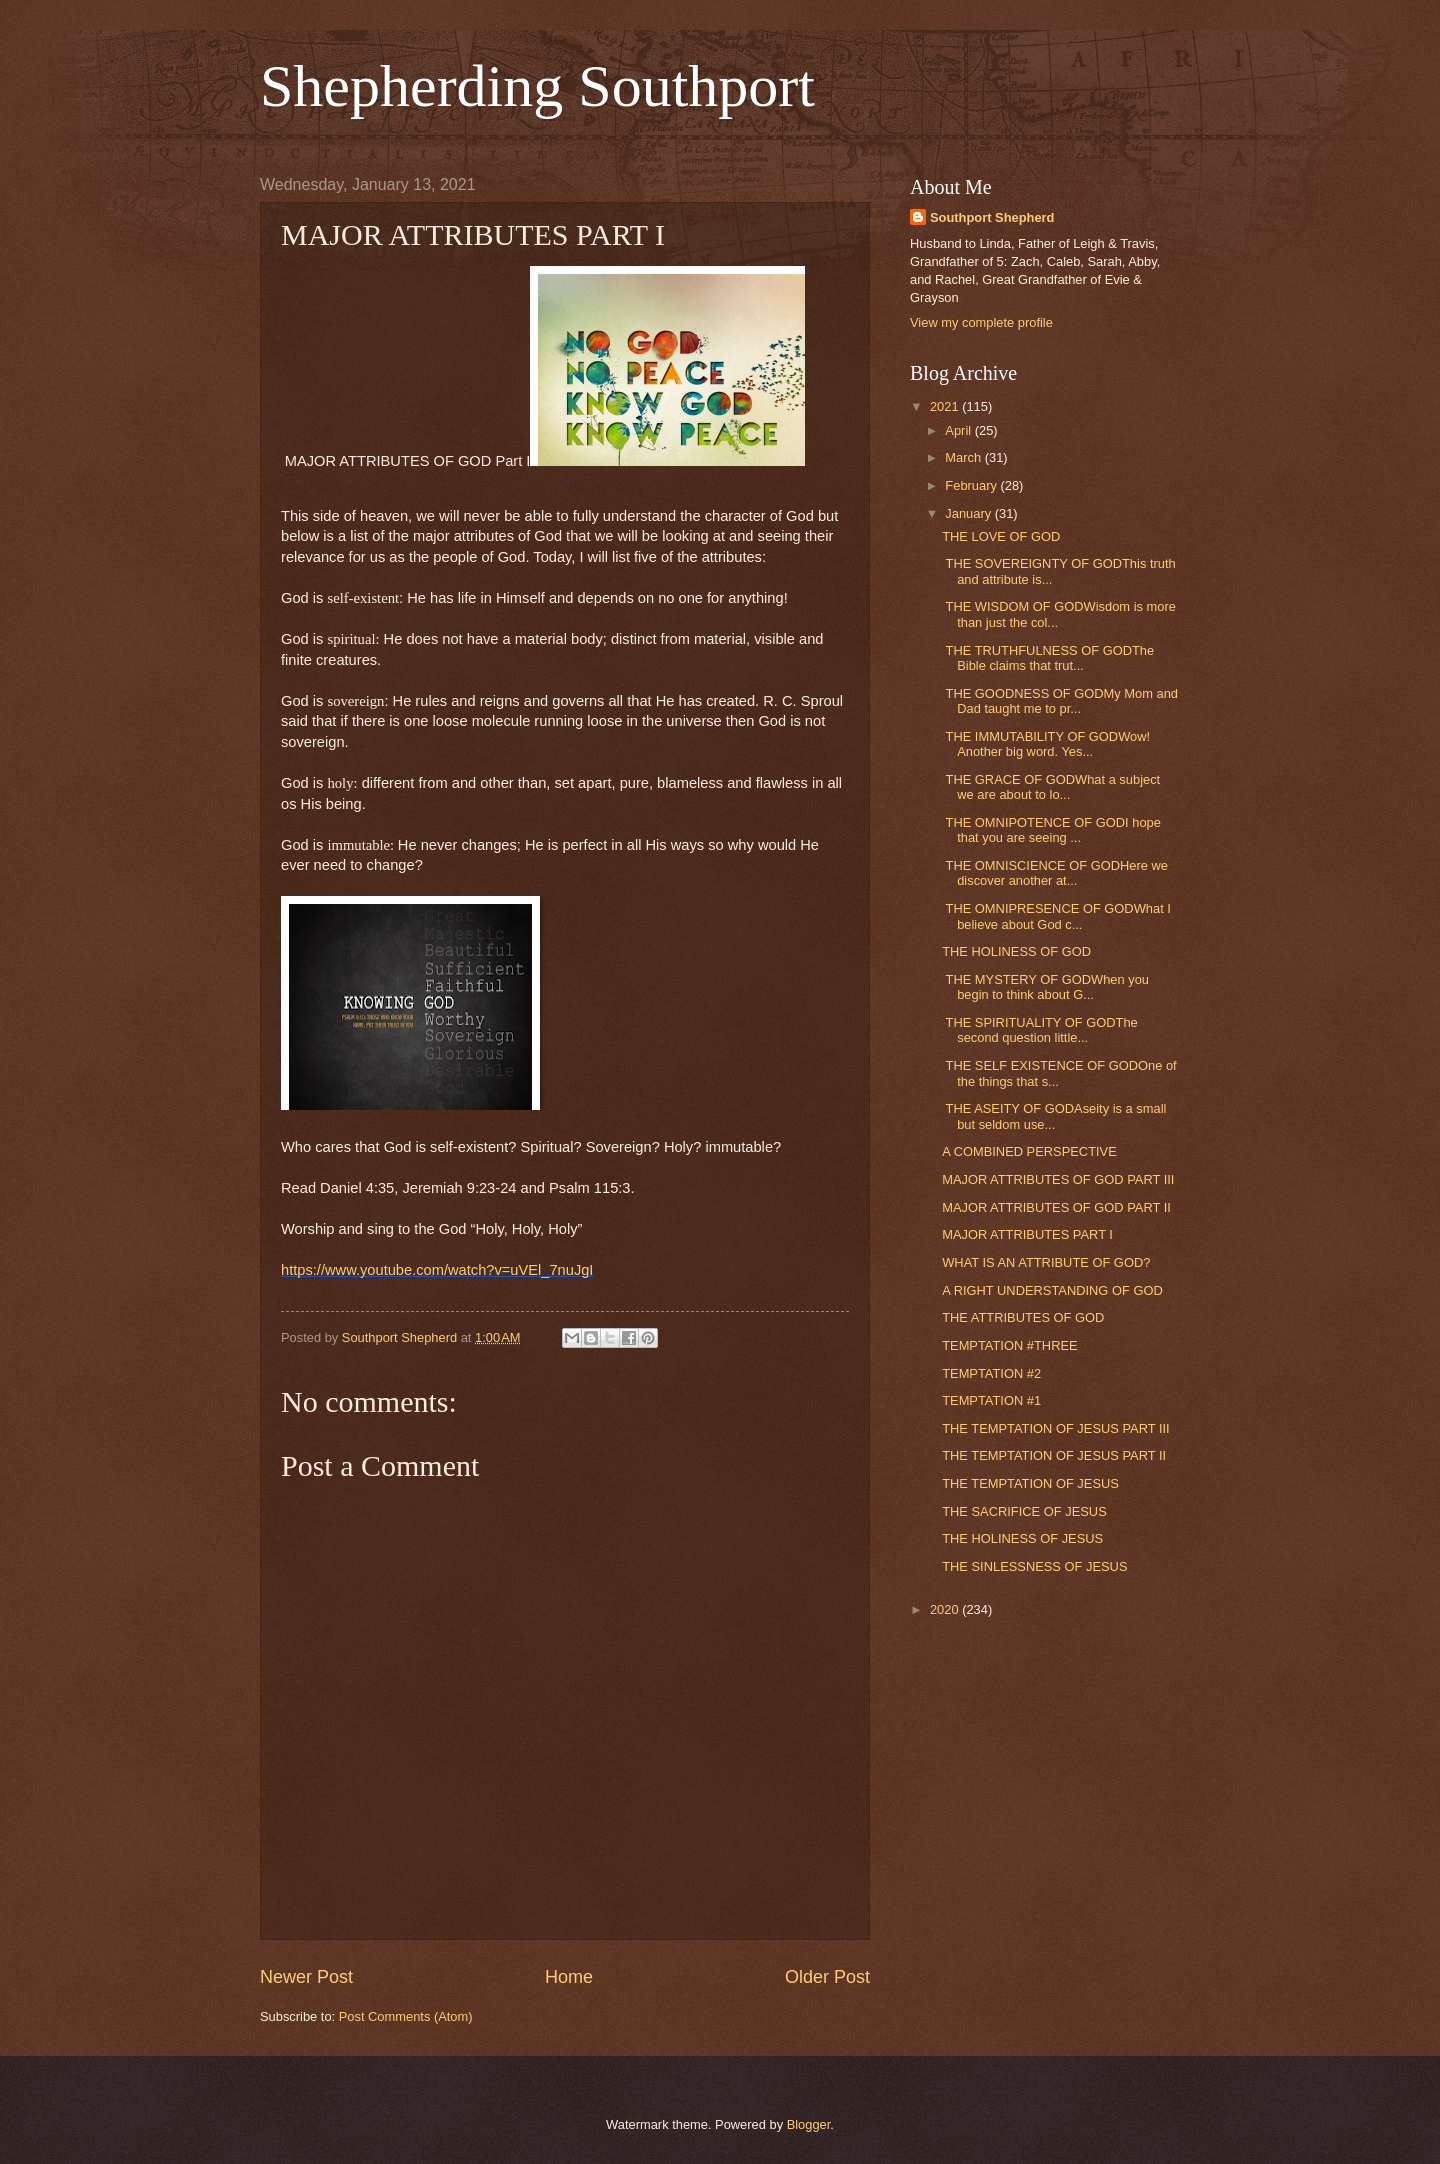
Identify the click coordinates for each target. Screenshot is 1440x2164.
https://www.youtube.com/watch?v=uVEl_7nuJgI (437, 1270)
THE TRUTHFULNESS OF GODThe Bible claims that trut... (1048, 658)
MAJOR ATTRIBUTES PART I (1027, 1234)
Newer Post (306, 1977)
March (964, 457)
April (959, 430)
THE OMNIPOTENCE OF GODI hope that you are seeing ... (1051, 830)
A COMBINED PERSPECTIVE (1029, 1151)
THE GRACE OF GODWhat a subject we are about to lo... (1051, 787)
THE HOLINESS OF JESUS (1022, 1538)
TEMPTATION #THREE (1009, 1345)
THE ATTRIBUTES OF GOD (1023, 1317)
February (972, 485)
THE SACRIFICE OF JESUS (1024, 1511)
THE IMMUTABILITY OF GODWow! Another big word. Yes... (1046, 744)
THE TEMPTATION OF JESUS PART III (1056, 1428)
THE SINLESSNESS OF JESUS (1034, 1566)
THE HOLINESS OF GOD (1016, 951)
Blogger (809, 2124)
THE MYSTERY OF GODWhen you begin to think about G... (1045, 987)
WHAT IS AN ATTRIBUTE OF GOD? (1046, 1262)
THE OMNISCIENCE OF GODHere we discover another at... (1055, 873)
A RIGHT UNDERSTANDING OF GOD (1052, 1290)
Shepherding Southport (537, 86)
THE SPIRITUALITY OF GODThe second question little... (1040, 1030)
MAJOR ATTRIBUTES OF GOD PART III (1058, 1179)
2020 (946, 1609)
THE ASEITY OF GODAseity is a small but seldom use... (1054, 1116)
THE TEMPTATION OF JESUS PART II (1054, 1455)
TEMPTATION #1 (991, 1400)
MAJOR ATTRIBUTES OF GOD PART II (1056, 1207)
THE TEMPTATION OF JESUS (1030, 1483)
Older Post (827, 1977)
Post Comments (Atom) (406, 2016)
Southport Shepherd (992, 217)
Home (569, 1977)
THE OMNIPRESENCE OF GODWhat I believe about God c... (1056, 916)
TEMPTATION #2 (991, 1373)
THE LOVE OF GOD (1001, 536)
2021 (946, 406)
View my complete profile (981, 322)
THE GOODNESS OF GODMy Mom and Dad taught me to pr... (1060, 701)
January (969, 513)
